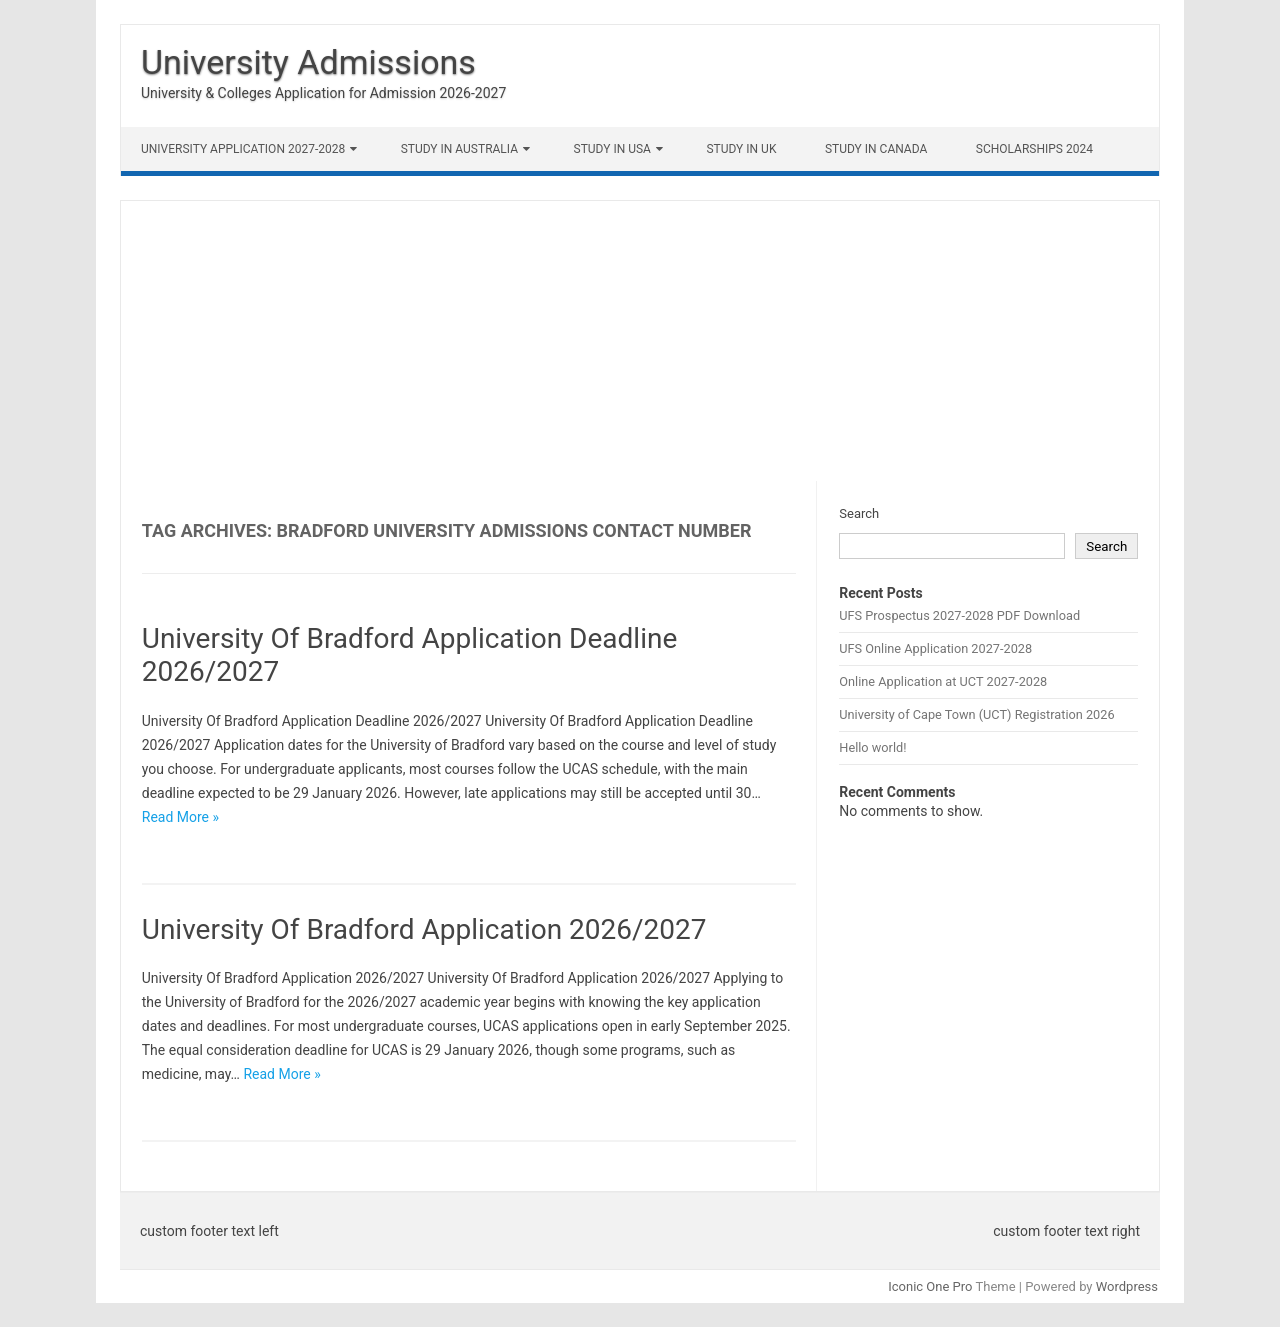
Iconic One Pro (930, 1286)
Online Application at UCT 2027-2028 (943, 681)
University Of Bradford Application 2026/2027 (424, 929)
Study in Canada (876, 149)
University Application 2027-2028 (243, 149)
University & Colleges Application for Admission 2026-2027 (323, 93)
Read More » (180, 817)
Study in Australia (459, 149)
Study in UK (741, 149)
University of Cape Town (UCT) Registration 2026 (976, 714)
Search (859, 513)
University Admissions (308, 62)
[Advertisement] (640, 341)
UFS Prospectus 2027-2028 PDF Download (959, 615)
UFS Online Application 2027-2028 (935, 648)
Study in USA (612, 149)
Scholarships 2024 (1034, 149)
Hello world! (872, 747)
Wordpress (1127, 1286)
